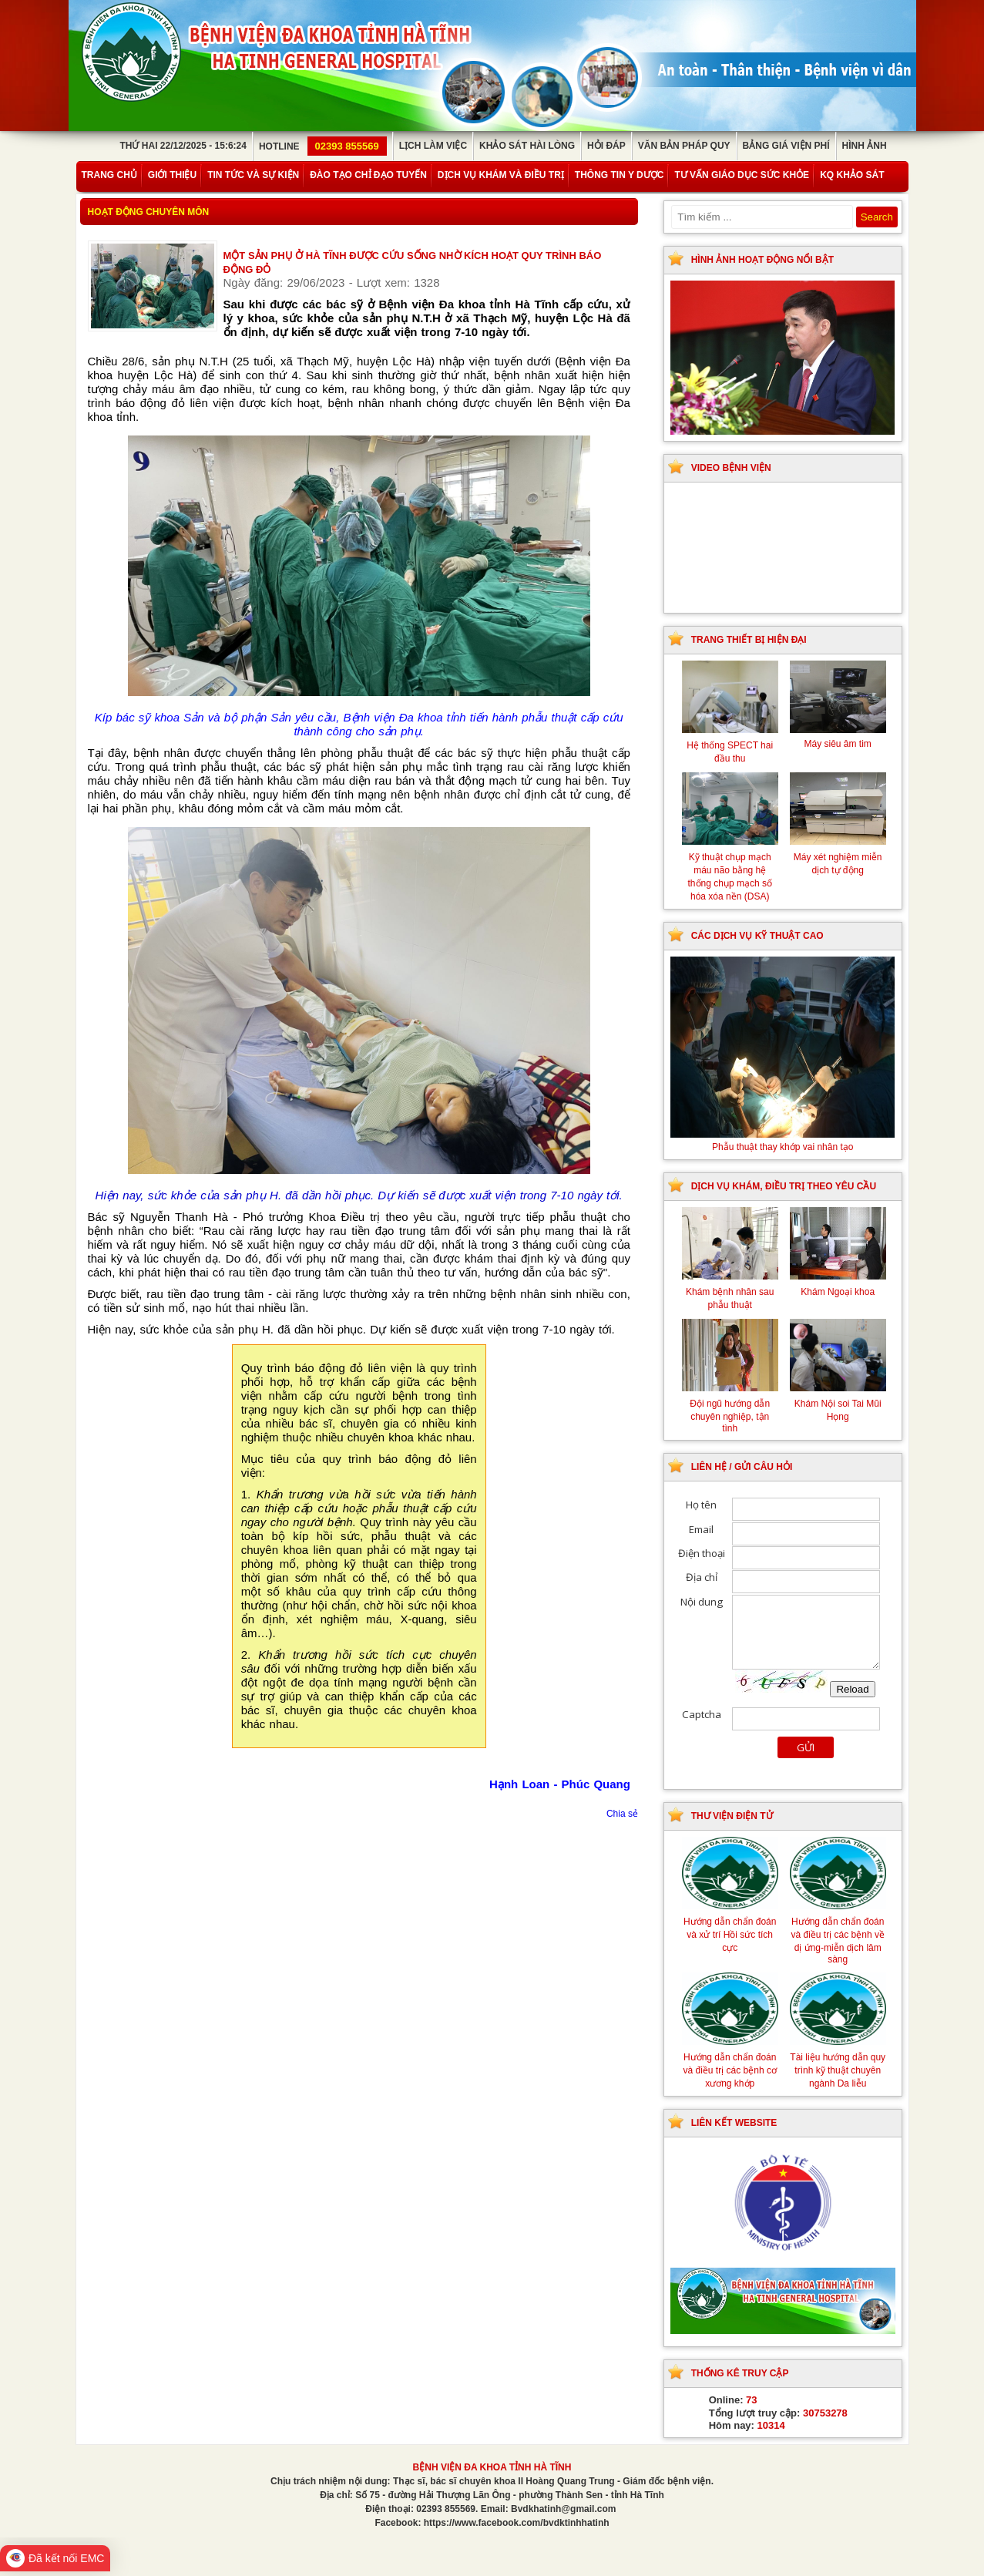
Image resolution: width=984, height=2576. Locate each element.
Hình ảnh (864, 145)
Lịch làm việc (433, 145)
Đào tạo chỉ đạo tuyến (368, 175)
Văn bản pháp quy (684, 145)
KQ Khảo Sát (852, 175)
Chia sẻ (622, 1813)
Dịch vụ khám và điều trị (501, 175)
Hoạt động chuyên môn (149, 212)
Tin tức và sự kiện (253, 175)
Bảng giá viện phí (786, 145)
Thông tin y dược (619, 175)
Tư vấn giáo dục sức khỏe (741, 175)
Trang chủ (109, 175)
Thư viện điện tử (732, 1816)
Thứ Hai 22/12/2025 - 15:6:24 (183, 145)
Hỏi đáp (606, 145)
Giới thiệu (172, 175)
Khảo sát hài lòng (527, 145)
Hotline (323, 146)
